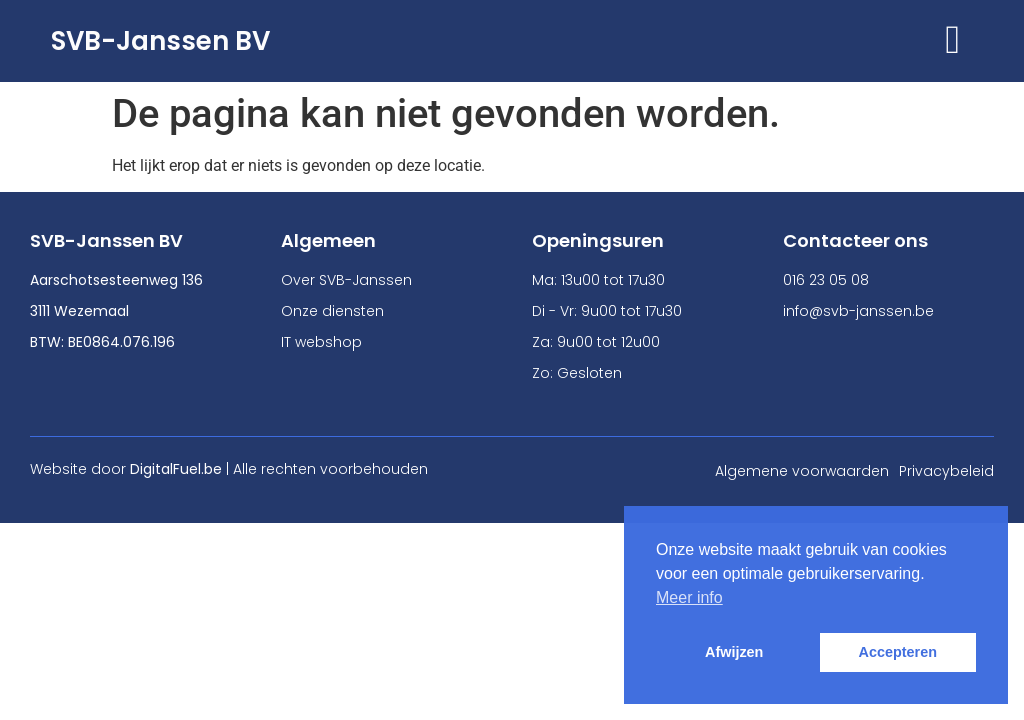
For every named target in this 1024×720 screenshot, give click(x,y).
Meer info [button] (689, 597)
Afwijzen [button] (734, 652)
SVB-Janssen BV (160, 41)
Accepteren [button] (898, 652)
